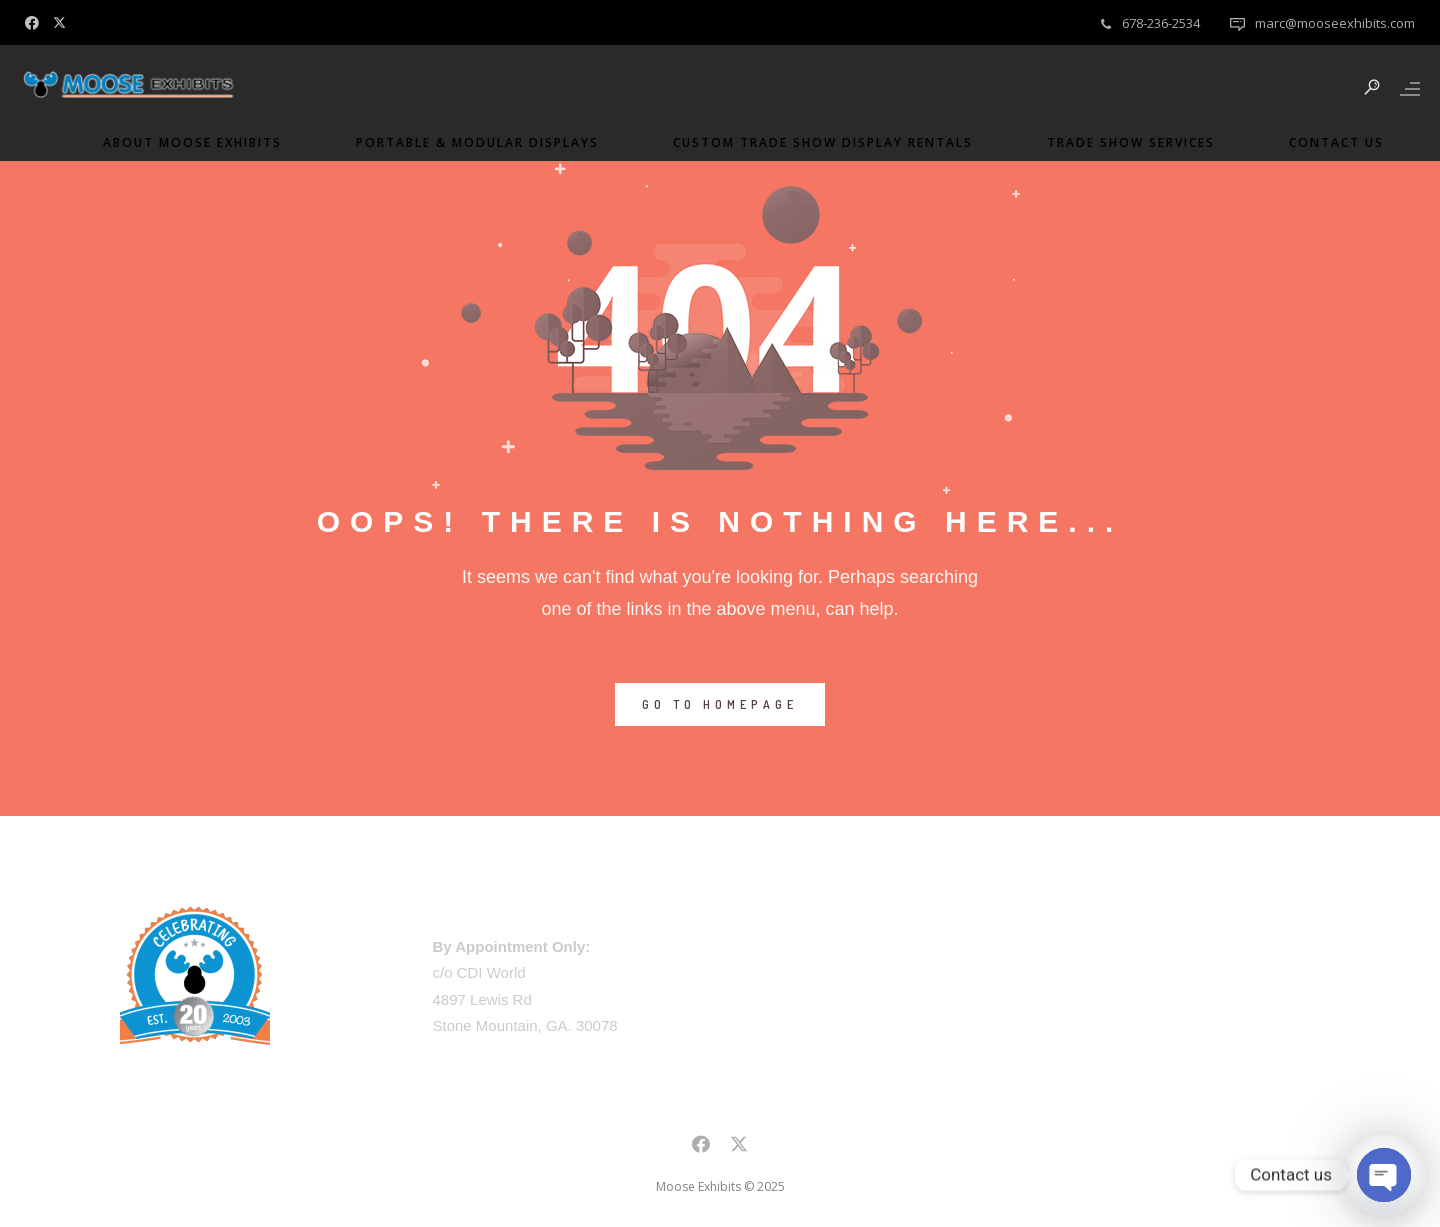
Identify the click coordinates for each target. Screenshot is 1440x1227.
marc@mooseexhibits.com (1335, 23)
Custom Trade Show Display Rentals (813, 142)
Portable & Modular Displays (467, 142)
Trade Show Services (1121, 142)
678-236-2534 (1161, 23)
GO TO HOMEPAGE (720, 704)
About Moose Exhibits (182, 142)
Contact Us (1326, 142)
